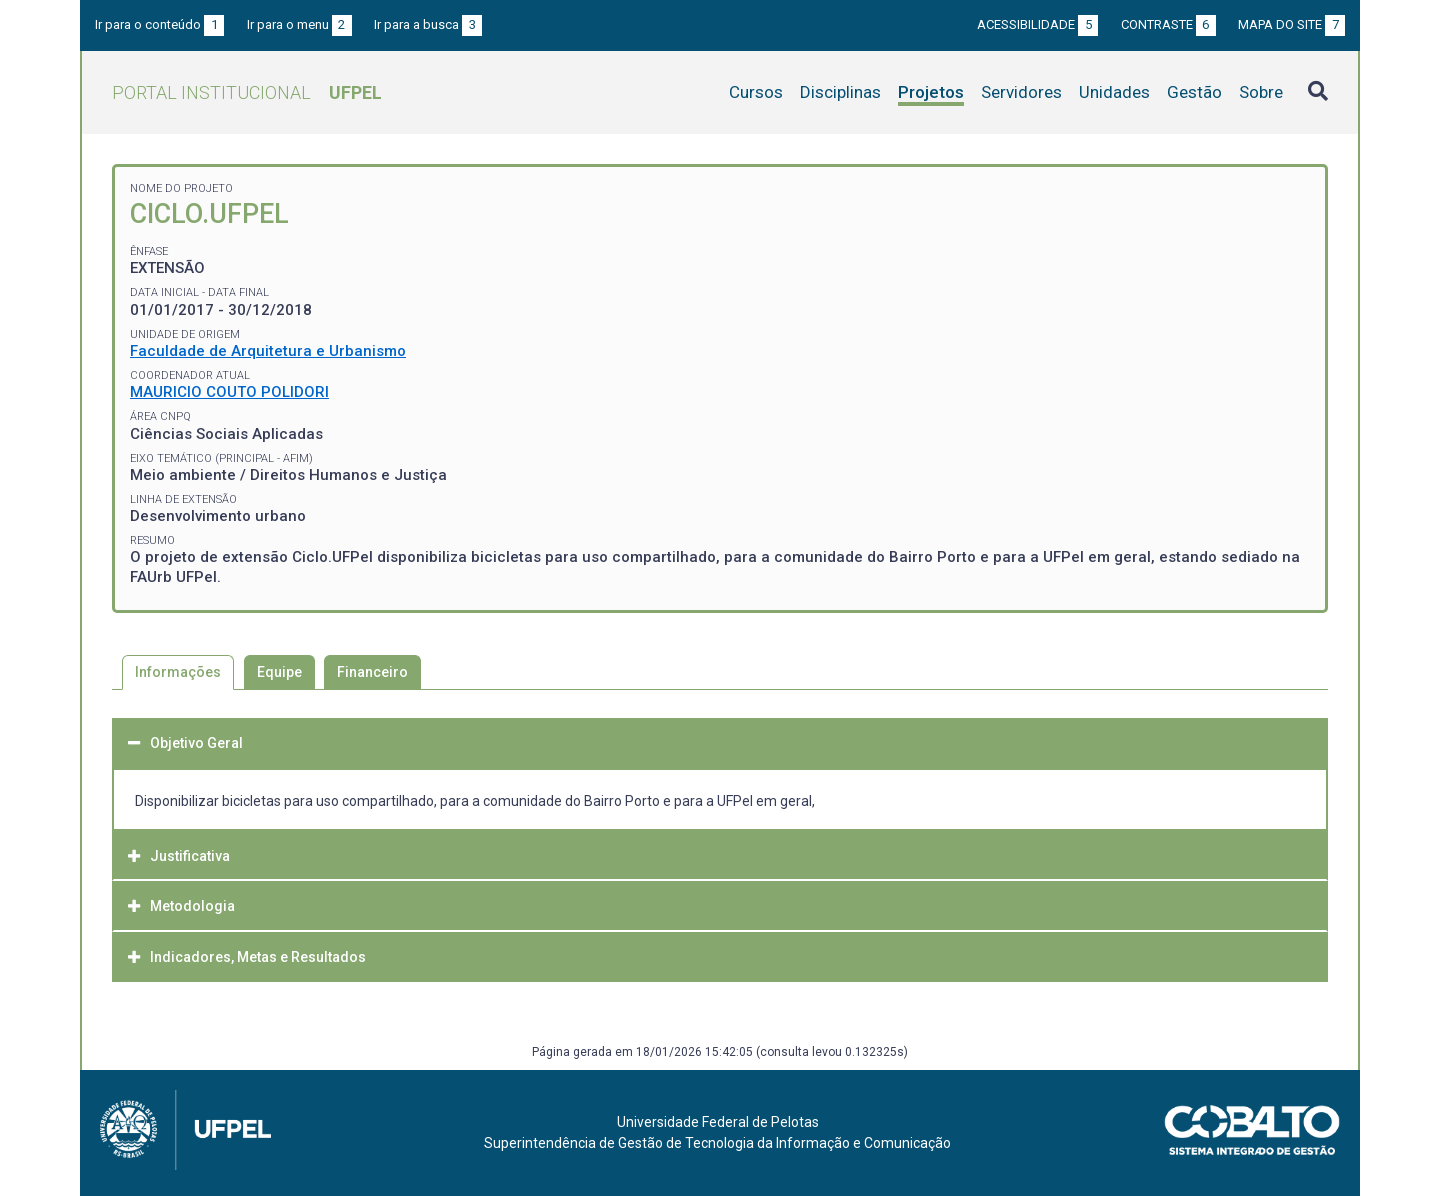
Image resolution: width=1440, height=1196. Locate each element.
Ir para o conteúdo (159, 24)
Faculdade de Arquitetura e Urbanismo (268, 351)
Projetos (931, 92)
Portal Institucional (247, 92)
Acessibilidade (1037, 24)
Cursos (756, 92)
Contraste (1168, 24)
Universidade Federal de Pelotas (718, 1122)
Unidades (1114, 92)
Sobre (1261, 92)
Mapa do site (1291, 24)
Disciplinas (840, 92)
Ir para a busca (428, 24)
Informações (178, 672)
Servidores (1021, 92)
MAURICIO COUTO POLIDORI (229, 392)
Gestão (1194, 92)
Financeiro (372, 672)
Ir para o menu (299, 24)
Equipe (279, 672)
